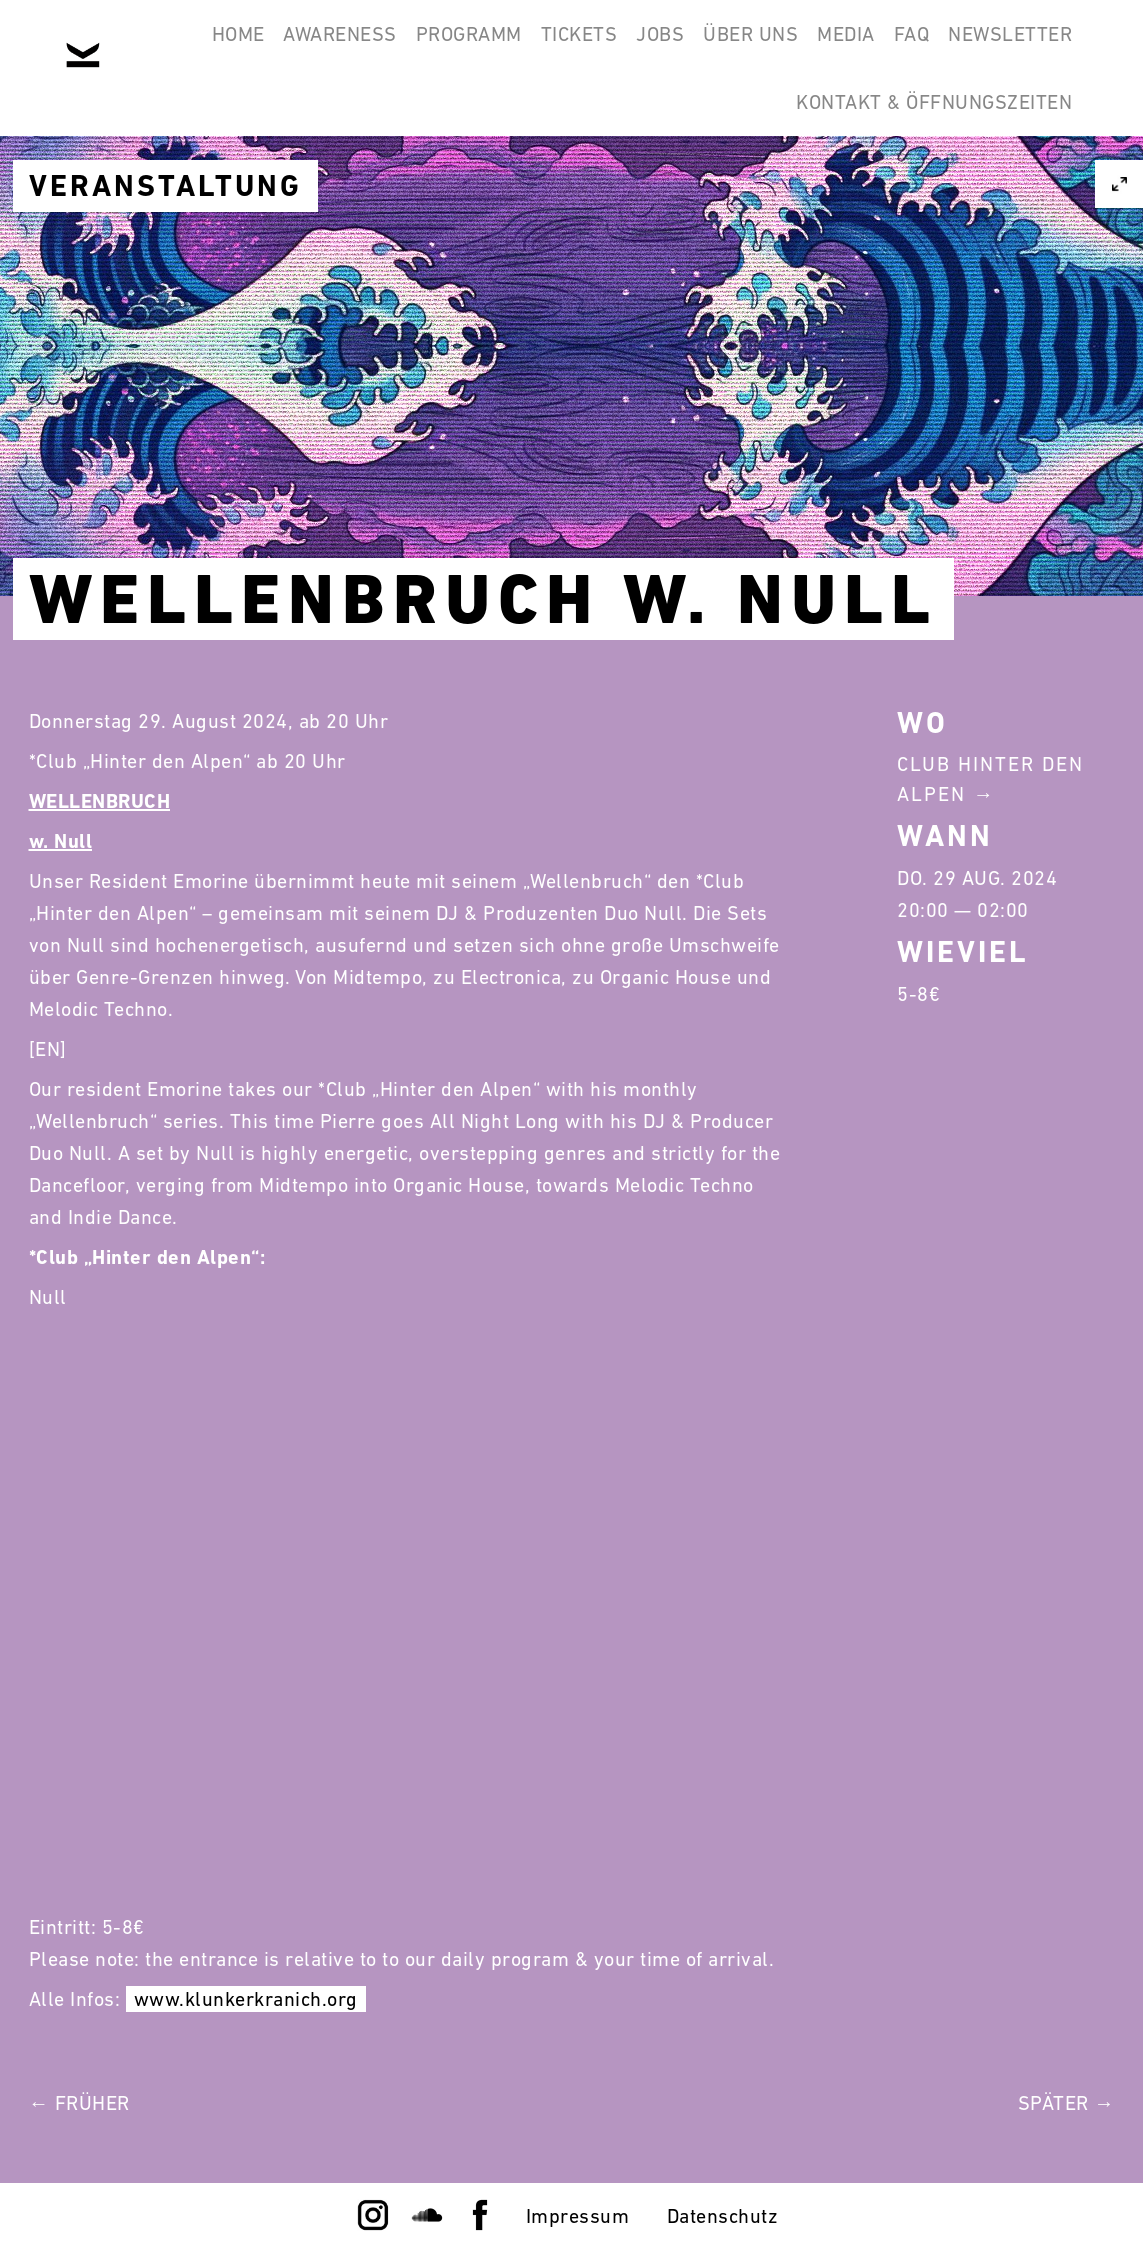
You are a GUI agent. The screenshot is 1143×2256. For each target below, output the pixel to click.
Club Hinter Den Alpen (990, 779)
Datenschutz (723, 2216)
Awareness (363, 48)
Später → (1066, 2103)
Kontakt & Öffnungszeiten (925, 144)
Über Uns (847, 48)
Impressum (578, 2216)
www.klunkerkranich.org (246, 1999)
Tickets (639, 48)
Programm (510, 48)
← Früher (79, 2103)
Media (962, 48)
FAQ (1046, 48)
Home (242, 48)
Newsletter (688, 144)
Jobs (739, 48)
